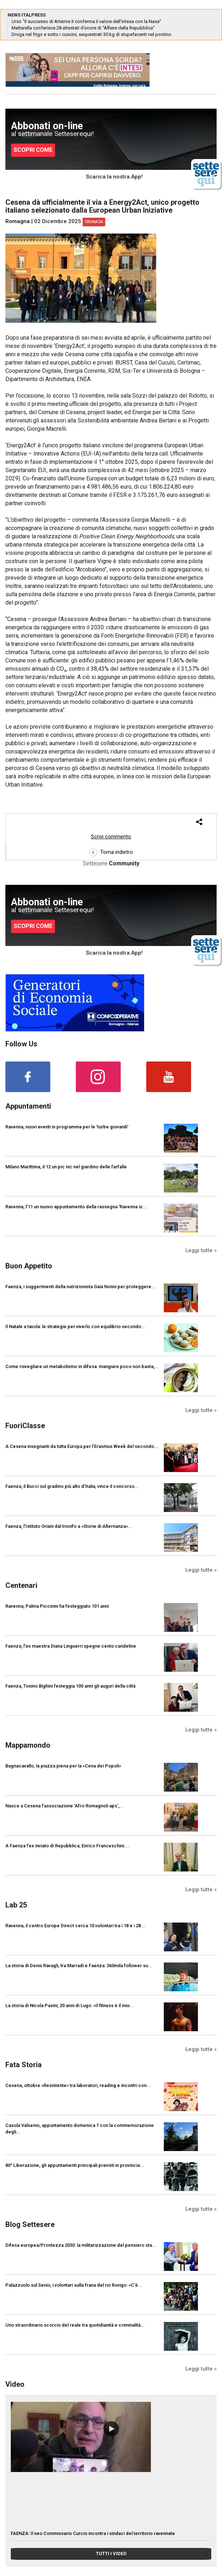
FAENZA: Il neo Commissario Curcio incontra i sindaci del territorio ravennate (93, 2533)
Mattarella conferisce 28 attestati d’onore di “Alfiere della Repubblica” (83, 28)
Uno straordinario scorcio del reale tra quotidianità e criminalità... (75, 2325)
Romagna (17, 221)
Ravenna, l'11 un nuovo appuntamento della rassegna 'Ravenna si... (76, 1206)
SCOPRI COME (33, 149)
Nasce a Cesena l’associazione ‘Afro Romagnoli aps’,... (64, 1805)
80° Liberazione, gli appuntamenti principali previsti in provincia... (74, 2165)
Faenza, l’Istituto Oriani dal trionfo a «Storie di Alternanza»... (68, 1526)
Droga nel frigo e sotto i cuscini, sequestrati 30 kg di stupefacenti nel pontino (91, 34)
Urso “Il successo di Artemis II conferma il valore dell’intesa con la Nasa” (86, 21)
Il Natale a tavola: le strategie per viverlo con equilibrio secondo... (75, 1326)
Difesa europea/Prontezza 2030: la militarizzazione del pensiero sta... (80, 2245)
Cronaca (94, 221)
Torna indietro (111, 852)
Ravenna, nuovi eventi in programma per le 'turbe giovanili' (66, 1126)
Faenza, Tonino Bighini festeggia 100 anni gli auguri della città (70, 1686)
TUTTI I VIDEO (111, 2553)
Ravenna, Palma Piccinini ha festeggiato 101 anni (57, 1606)
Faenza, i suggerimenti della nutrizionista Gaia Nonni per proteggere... (80, 1286)
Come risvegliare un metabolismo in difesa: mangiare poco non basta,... (82, 1366)
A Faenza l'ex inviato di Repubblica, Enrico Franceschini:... (67, 1845)
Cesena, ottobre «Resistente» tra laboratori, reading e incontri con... (78, 2085)
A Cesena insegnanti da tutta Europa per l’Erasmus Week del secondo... (81, 1446)
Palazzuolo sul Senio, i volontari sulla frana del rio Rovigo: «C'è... (73, 2285)
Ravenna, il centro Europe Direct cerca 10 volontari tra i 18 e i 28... (75, 1925)
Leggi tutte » (201, 1250)
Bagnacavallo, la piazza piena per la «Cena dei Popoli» (63, 1766)
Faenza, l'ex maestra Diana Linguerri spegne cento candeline (70, 1646)
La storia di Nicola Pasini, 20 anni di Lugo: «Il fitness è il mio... (69, 2005)
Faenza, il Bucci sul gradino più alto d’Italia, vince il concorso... (72, 1486)
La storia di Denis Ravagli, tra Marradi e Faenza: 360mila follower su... (78, 1965)
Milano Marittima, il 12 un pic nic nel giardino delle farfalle (66, 1166)
